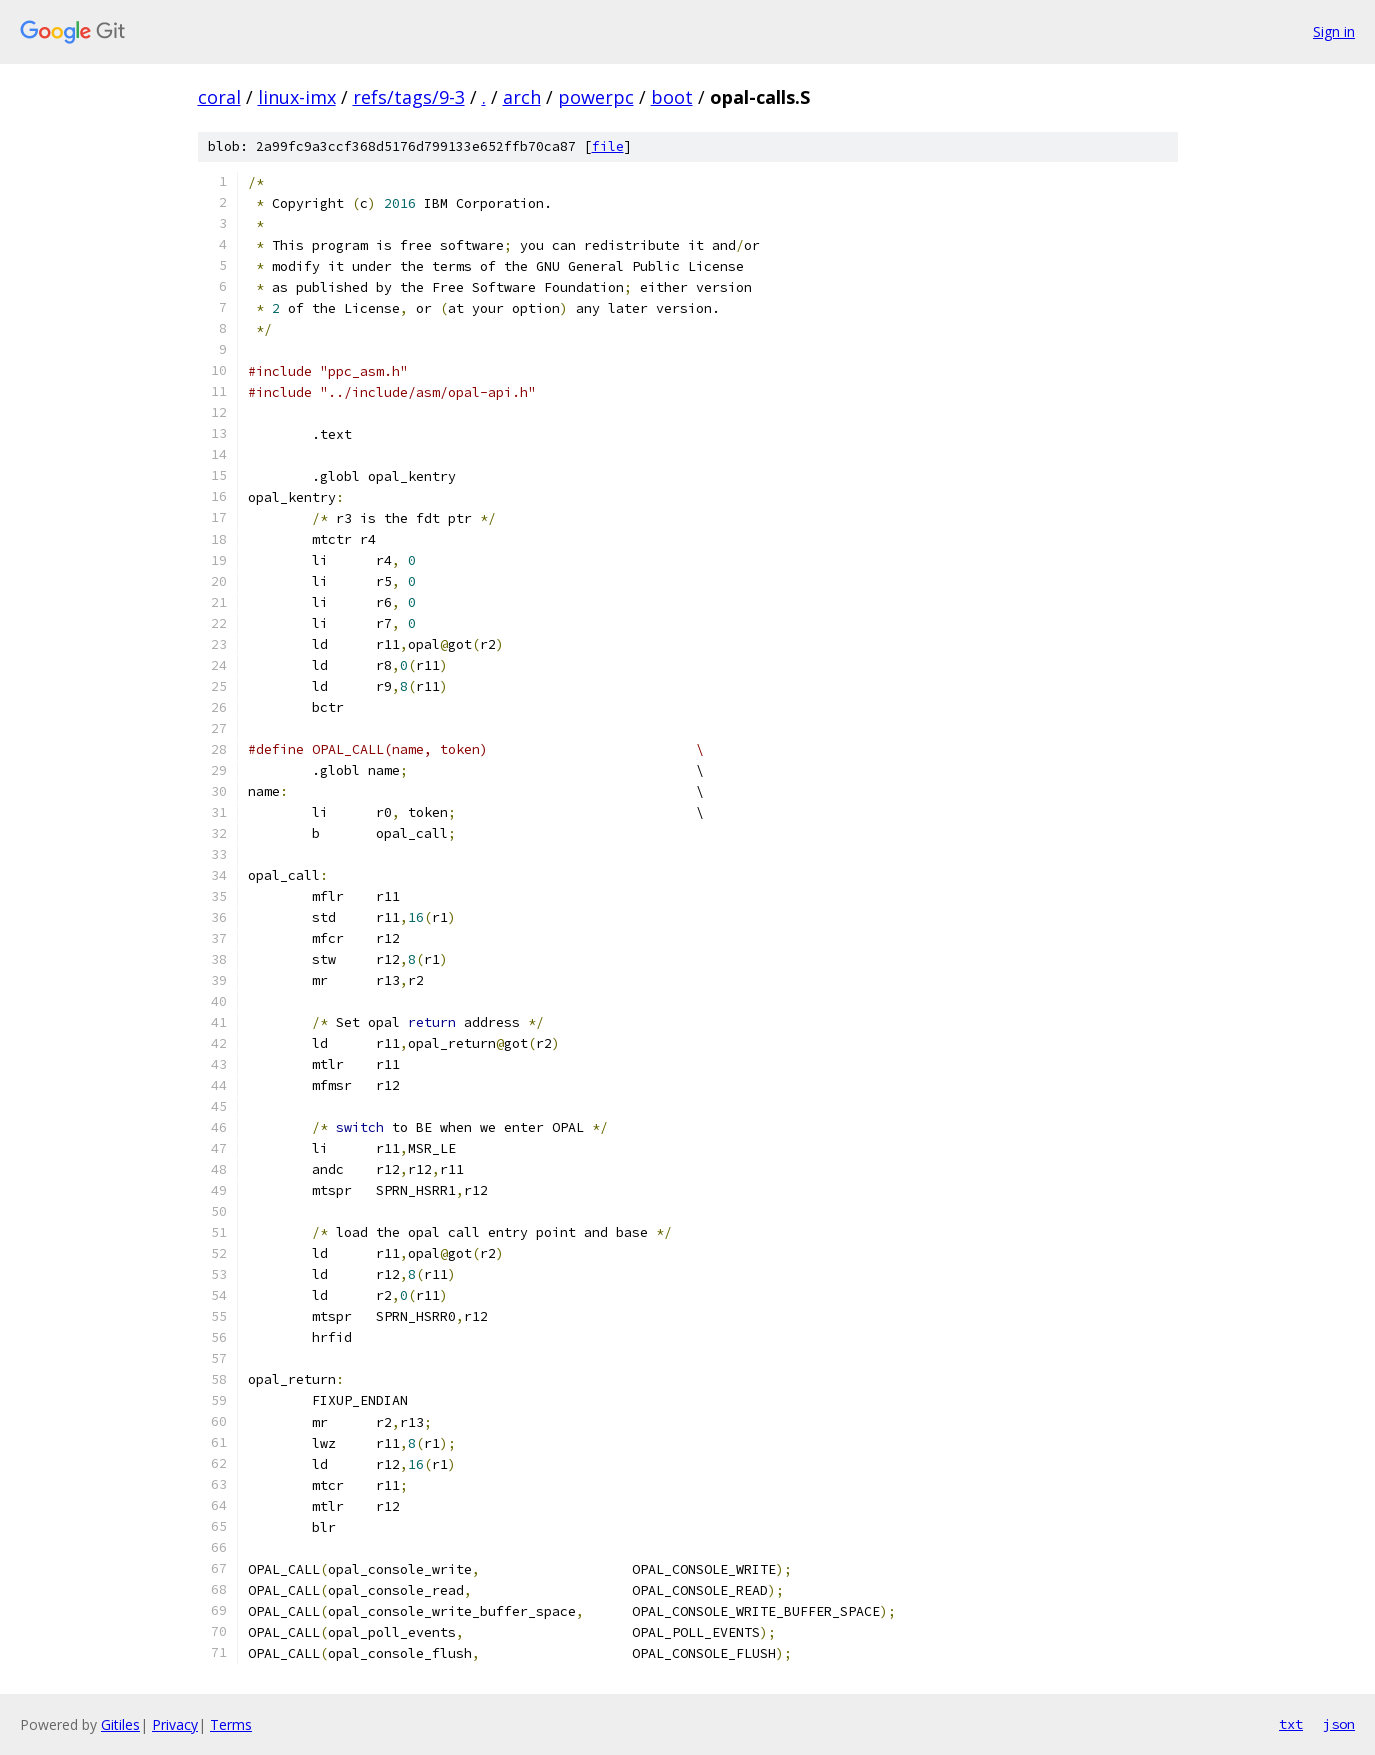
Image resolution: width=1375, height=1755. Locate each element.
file (608, 146)
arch (522, 97)
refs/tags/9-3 (409, 97)
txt (1291, 1724)
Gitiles (120, 1724)
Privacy (175, 1724)
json (1339, 1724)
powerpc (596, 97)
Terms (231, 1724)
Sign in (1334, 31)
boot (672, 97)
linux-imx (297, 97)
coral (219, 97)
